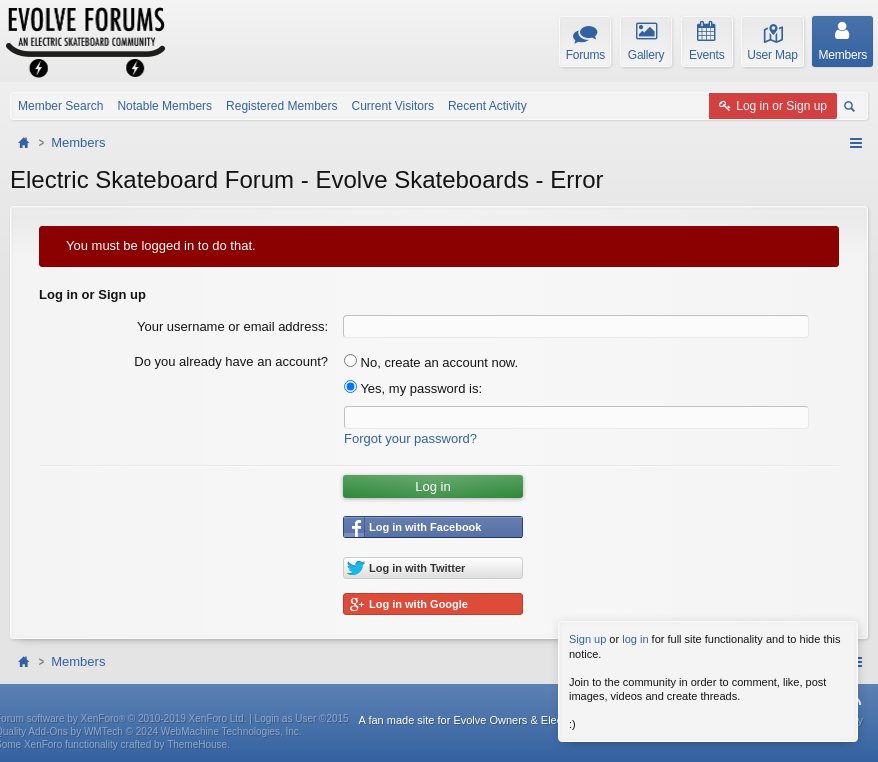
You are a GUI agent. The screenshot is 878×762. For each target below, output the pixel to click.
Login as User (302, 718)
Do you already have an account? (231, 361)
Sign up (587, 639)
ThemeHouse (197, 744)
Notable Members (164, 106)
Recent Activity (487, 106)
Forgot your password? (410, 438)
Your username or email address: (232, 326)
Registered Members (281, 106)
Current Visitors (392, 106)
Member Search (60, 106)
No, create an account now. (431, 362)
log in (635, 639)
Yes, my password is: (413, 388)
